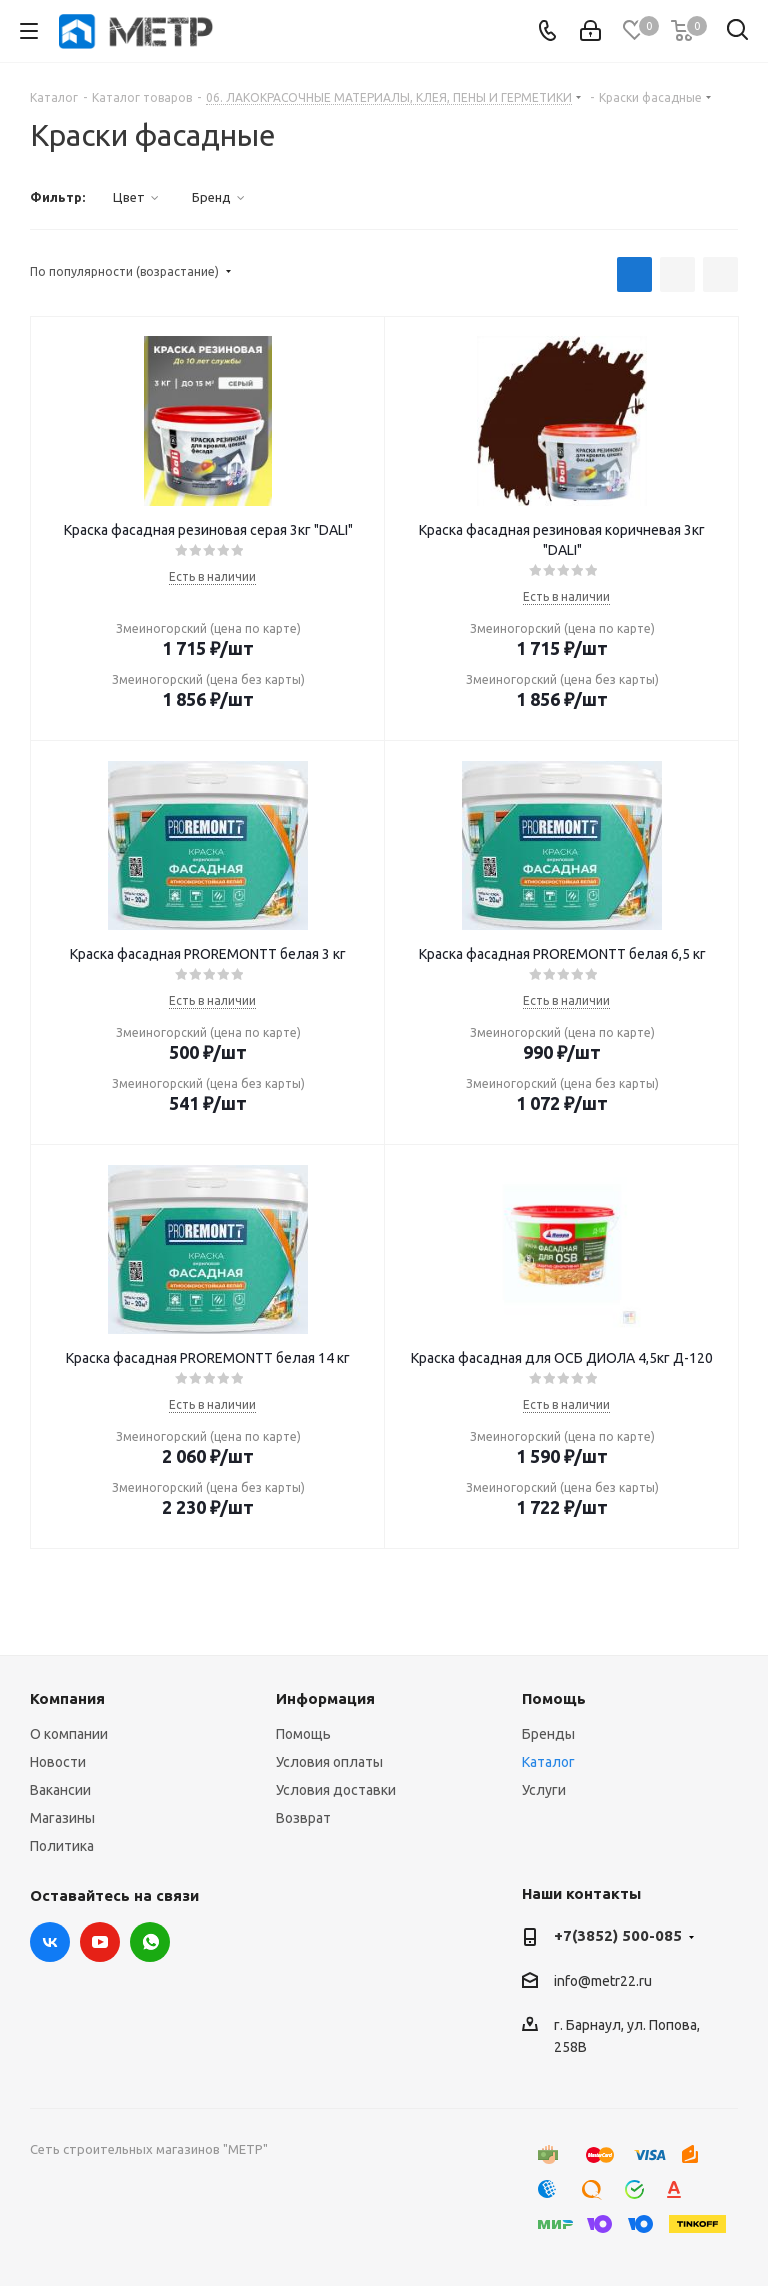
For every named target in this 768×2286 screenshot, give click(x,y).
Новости (58, 1762)
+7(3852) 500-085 (618, 1935)
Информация (325, 1698)
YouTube (100, 1942)
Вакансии (60, 1790)
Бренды (548, 1734)
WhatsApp (150, 1942)
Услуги (544, 1790)
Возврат (303, 1818)
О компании (69, 1734)
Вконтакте (50, 1942)
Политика (62, 1846)
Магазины (62, 1818)
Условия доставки (336, 1790)
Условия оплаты (329, 1762)
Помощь (303, 1734)
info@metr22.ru (603, 1981)
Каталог (548, 1762)
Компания (67, 1698)
